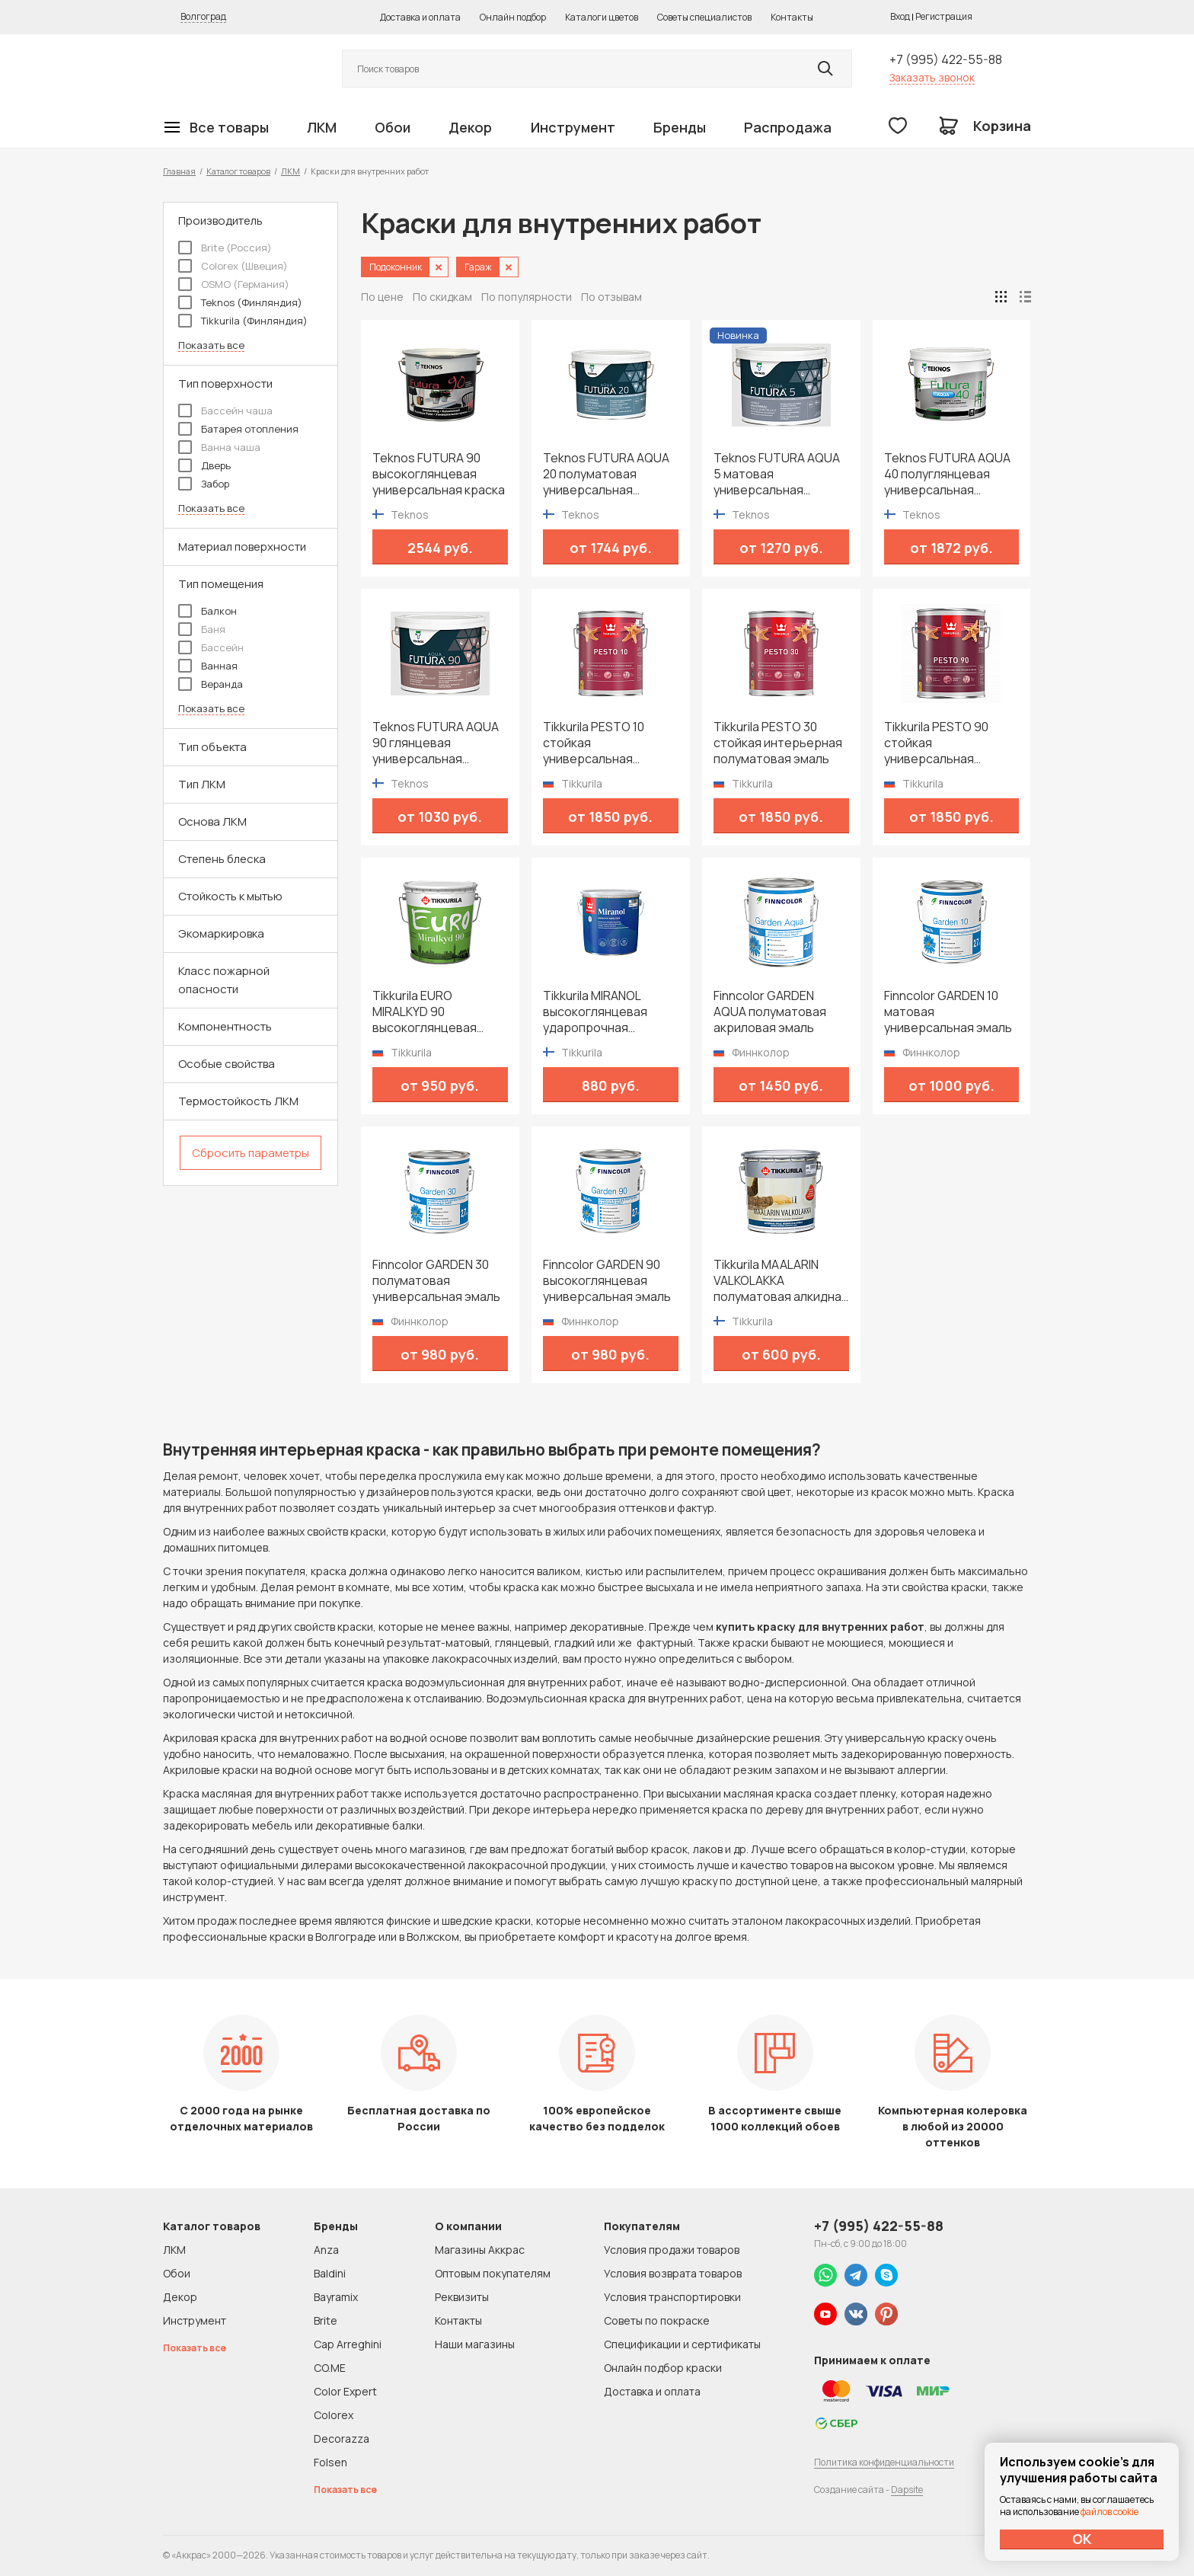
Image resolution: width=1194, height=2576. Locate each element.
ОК (1082, 2539)
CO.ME (330, 2367)
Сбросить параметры (250, 1153)
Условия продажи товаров (671, 2249)
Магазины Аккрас (480, 2249)
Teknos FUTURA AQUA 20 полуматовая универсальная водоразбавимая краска (606, 474)
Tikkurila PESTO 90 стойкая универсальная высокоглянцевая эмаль (936, 743)
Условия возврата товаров (673, 2273)
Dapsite (907, 2489)
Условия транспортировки (672, 2297)
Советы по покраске (657, 2320)
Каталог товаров (238, 171)
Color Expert (345, 2391)
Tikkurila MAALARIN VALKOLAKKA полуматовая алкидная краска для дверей (781, 1281)
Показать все (211, 345)
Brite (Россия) (225, 247)
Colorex (333, 2415)
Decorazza (341, 2438)
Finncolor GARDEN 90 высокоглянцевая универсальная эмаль (607, 1281)
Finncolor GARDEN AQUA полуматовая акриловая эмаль (770, 1012)
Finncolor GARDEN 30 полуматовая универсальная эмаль (436, 1281)
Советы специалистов (704, 17)
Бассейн (211, 647)
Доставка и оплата (420, 17)
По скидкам (442, 296)
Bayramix (336, 2297)
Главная (179, 171)
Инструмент (573, 127)
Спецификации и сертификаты (682, 2344)
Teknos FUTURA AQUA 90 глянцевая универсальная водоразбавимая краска (435, 743)
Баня (201, 629)
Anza (326, 2249)
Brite (325, 2320)
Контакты (792, 17)
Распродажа (788, 127)
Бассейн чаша (225, 410)
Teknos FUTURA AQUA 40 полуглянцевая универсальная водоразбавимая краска (947, 474)
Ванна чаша (219, 447)
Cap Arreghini (348, 2344)
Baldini (330, 2273)
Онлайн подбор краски (663, 2367)
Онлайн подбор (513, 17)
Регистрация (943, 16)
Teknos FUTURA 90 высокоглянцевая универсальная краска (438, 474)
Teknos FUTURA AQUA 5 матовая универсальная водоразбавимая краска (777, 474)
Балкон (207, 611)
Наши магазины (475, 2344)
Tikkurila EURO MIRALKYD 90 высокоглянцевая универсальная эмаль (436, 1012)
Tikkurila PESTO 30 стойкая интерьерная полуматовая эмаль (778, 743)
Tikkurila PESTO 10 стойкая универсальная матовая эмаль (593, 743)
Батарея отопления (238, 429)
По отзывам (611, 296)
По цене (382, 296)
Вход (900, 16)
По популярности (526, 296)
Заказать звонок (932, 77)
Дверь (204, 465)
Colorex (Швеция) (233, 266)
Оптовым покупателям (493, 2273)
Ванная (208, 666)
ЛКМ (322, 127)
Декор (470, 127)
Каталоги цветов (601, 17)
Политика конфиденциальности (884, 2462)
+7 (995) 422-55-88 (945, 59)
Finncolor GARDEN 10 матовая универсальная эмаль (948, 1012)
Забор (203, 484)
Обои (392, 127)
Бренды (679, 127)
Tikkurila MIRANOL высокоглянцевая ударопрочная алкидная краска (595, 1012)
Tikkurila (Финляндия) (243, 321)
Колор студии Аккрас (235, 69)
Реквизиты (462, 2297)
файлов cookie (1109, 2511)
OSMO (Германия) (233, 284)
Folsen (330, 2462)
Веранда (210, 684)
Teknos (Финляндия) (240, 302)
